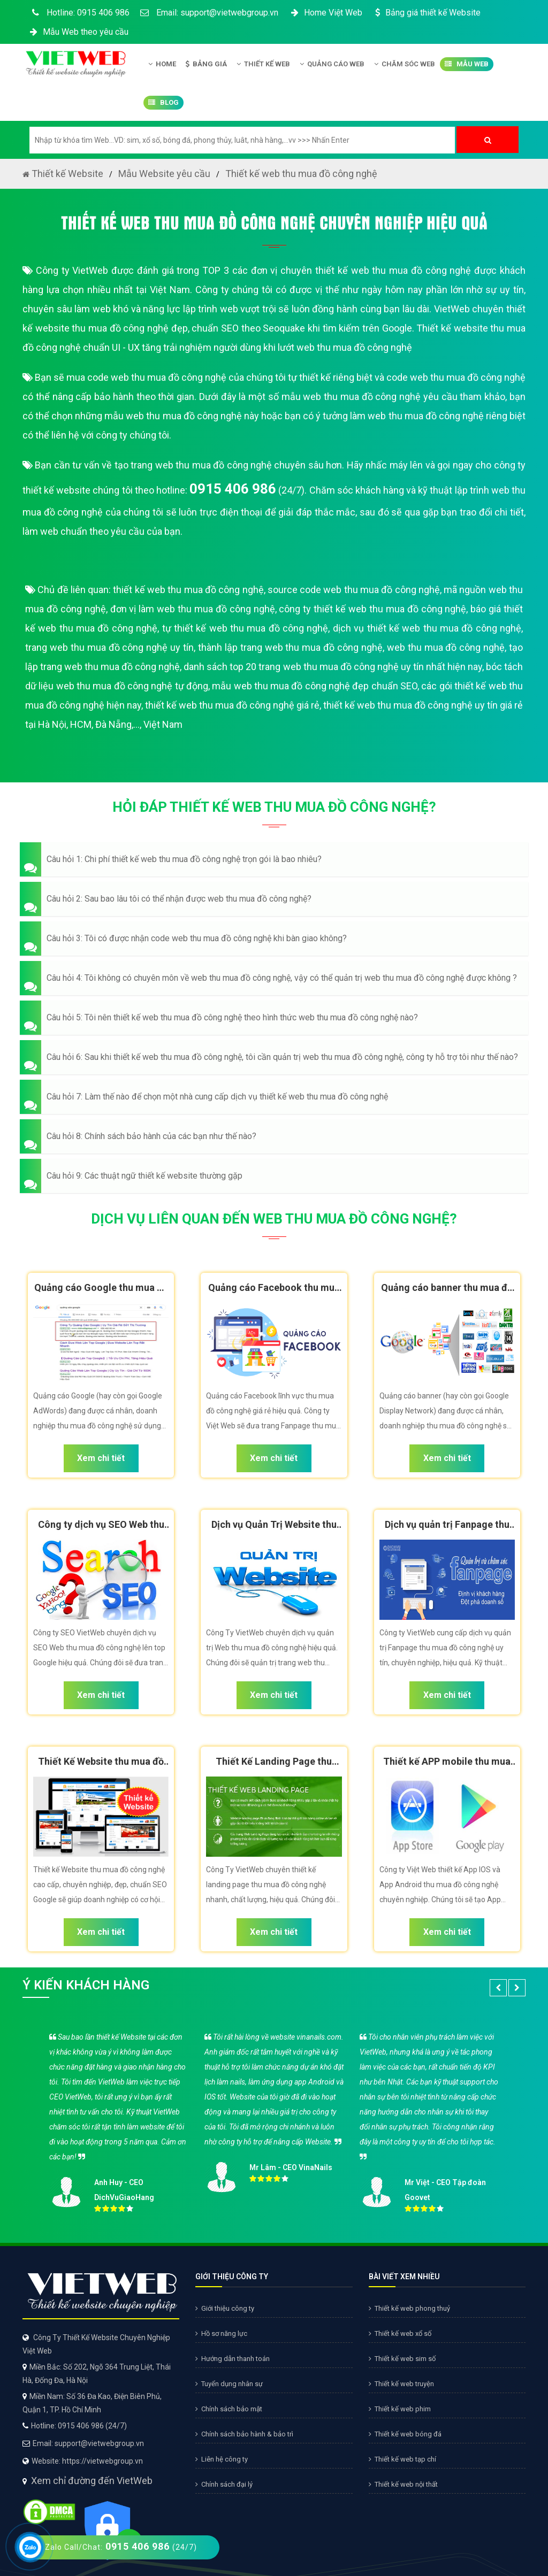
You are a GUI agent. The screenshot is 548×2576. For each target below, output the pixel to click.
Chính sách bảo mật (228, 2409)
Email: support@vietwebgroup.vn (209, 12)
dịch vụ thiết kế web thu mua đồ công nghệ (427, 628)
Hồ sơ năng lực (221, 2333)
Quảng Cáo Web (332, 64)
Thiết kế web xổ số (400, 2333)
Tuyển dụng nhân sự (229, 2384)
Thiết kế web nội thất (403, 2484)
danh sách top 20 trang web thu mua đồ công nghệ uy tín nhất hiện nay (333, 666)
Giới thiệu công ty (224, 2308)
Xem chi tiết (101, 1458)
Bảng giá (206, 64)
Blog (163, 103)
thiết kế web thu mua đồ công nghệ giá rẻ (232, 705)
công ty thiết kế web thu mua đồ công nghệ (372, 608)
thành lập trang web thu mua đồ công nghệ (290, 647)
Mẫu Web (467, 64)
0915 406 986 (232, 489)
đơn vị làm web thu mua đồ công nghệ (192, 608)
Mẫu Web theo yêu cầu (78, 32)
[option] (274, 2120)
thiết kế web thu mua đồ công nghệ (188, 589)
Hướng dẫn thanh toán (232, 2359)
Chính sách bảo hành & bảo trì (244, 2434)
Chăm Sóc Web (404, 64)
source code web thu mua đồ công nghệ (354, 589)
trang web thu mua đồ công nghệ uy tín (109, 647)
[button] (274, 859)
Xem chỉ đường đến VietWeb (92, 2480)
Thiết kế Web (263, 64)
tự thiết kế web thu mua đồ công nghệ (245, 628)
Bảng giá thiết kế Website (427, 12)
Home (162, 64)
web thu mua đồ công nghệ (446, 647)
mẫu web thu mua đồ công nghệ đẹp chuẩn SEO (314, 685)
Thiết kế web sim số (402, 2359)
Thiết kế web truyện (401, 2384)
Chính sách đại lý (224, 2484)
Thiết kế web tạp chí (402, 2459)
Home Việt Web (325, 12)
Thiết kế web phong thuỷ (409, 2308)
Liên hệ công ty (221, 2459)
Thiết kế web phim (400, 2409)
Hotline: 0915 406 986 (79, 12)
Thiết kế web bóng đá (405, 2434)
